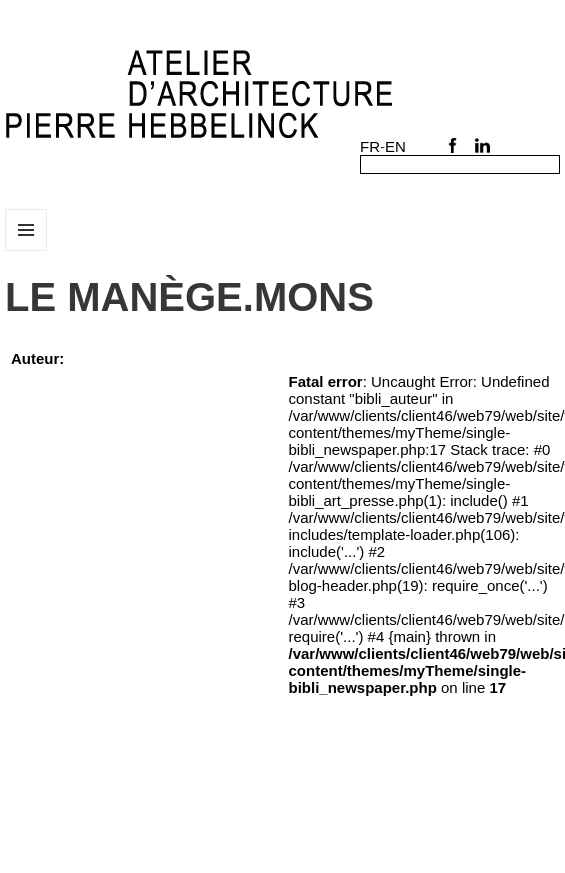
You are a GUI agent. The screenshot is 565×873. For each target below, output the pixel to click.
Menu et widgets (26, 250)
